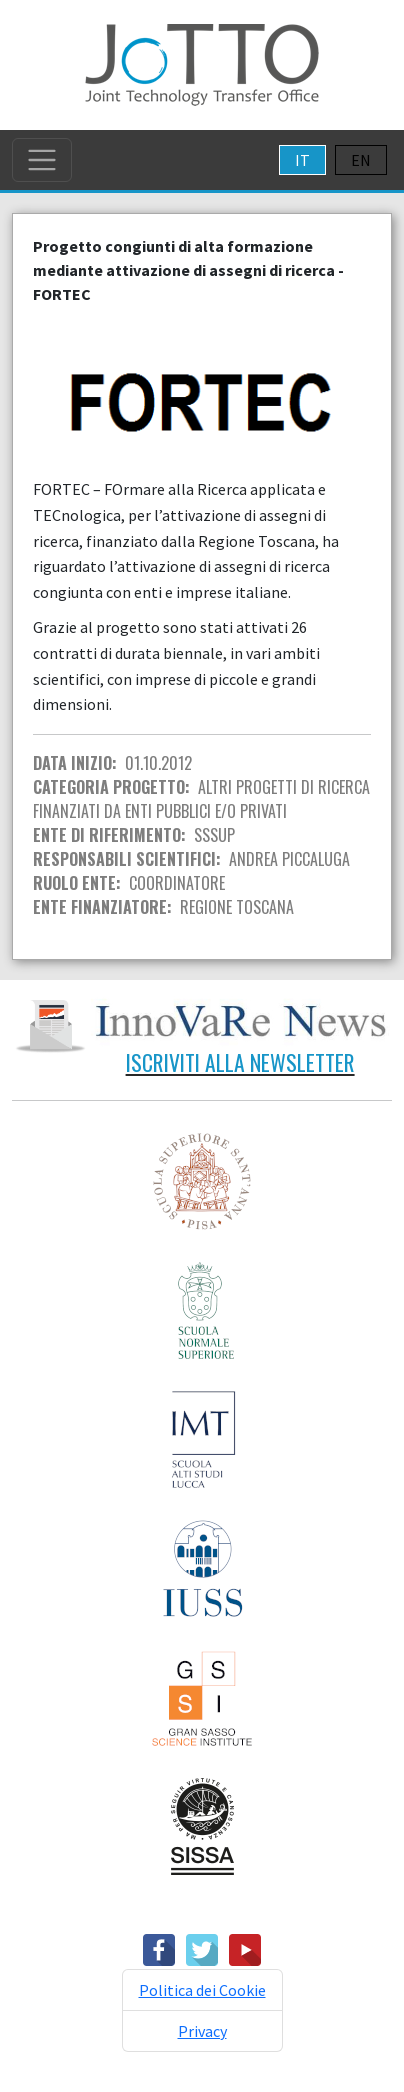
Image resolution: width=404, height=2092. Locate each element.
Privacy (202, 2031)
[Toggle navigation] (42, 160)
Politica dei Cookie (202, 1990)
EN (361, 160)
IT (302, 160)
